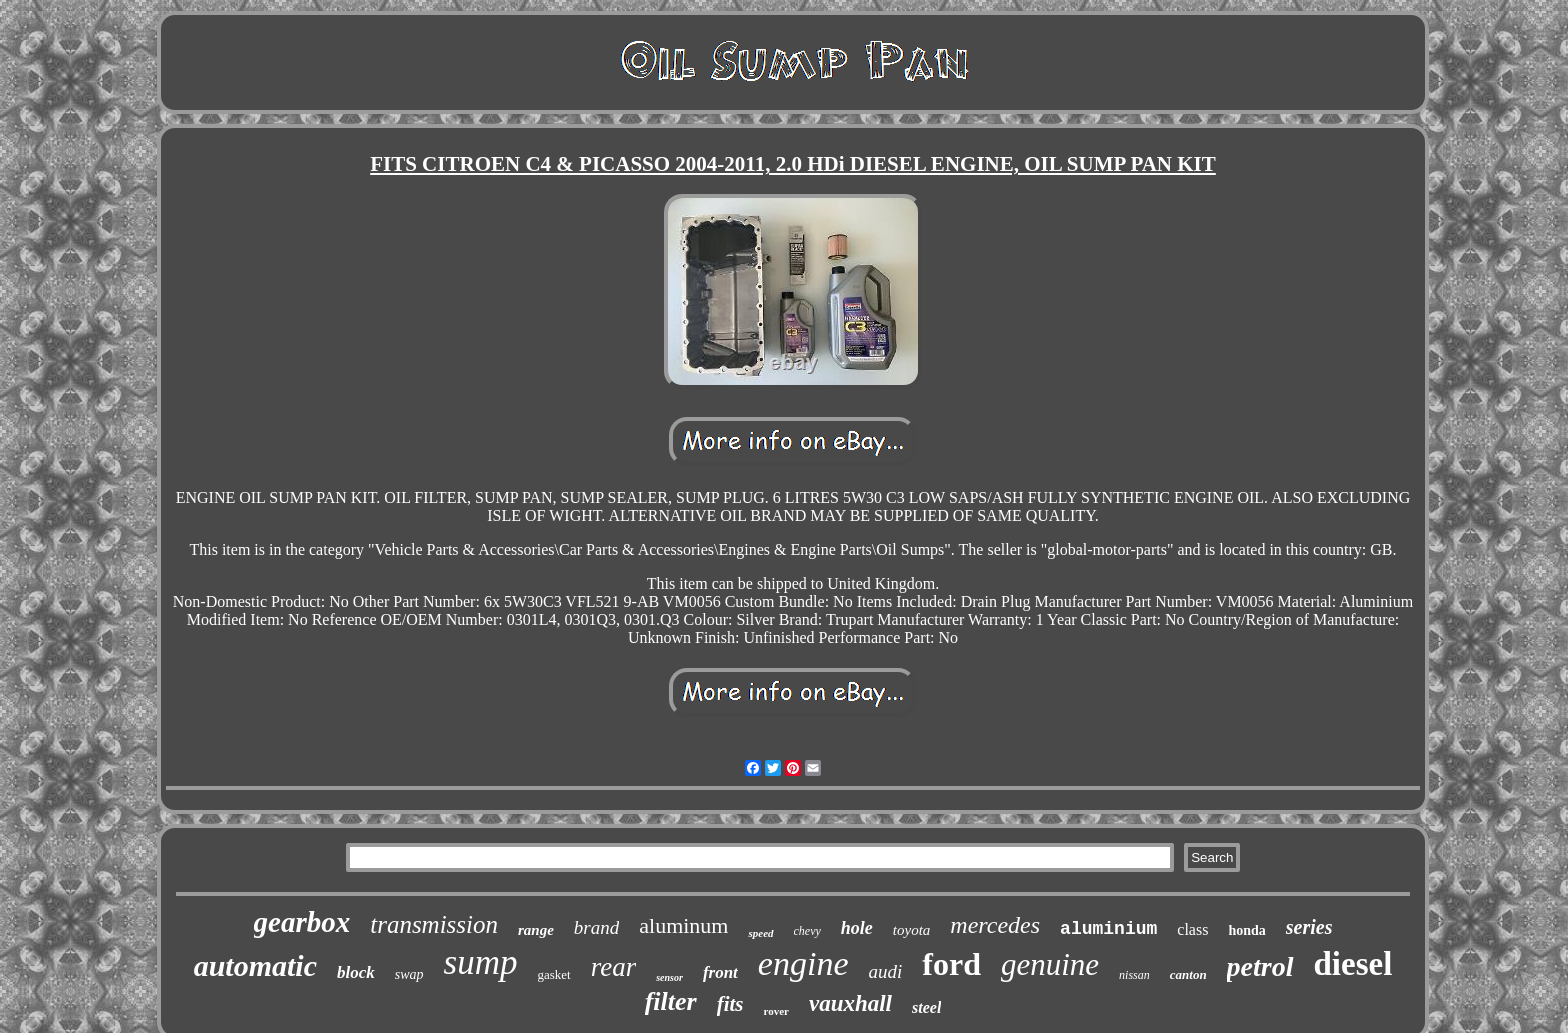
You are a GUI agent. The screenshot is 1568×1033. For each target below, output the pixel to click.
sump (481, 962)
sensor (669, 977)
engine (803, 963)
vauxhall (850, 1003)
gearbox (302, 922)
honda (1246, 930)
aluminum (683, 925)
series (1309, 927)
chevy (807, 931)
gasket (553, 974)
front (720, 972)
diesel (1353, 964)
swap (409, 974)
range (536, 930)
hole (857, 928)
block (356, 972)
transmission (434, 924)
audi (886, 971)
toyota (912, 930)
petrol (1260, 966)
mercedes (995, 925)
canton (1188, 974)
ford (951, 964)
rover (775, 1011)
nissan (1134, 975)
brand (596, 927)
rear (614, 967)
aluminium (1108, 929)
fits (730, 1004)
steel (926, 1007)
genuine (1050, 964)
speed (760, 933)
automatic (255, 965)
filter (671, 1001)
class (1192, 929)
